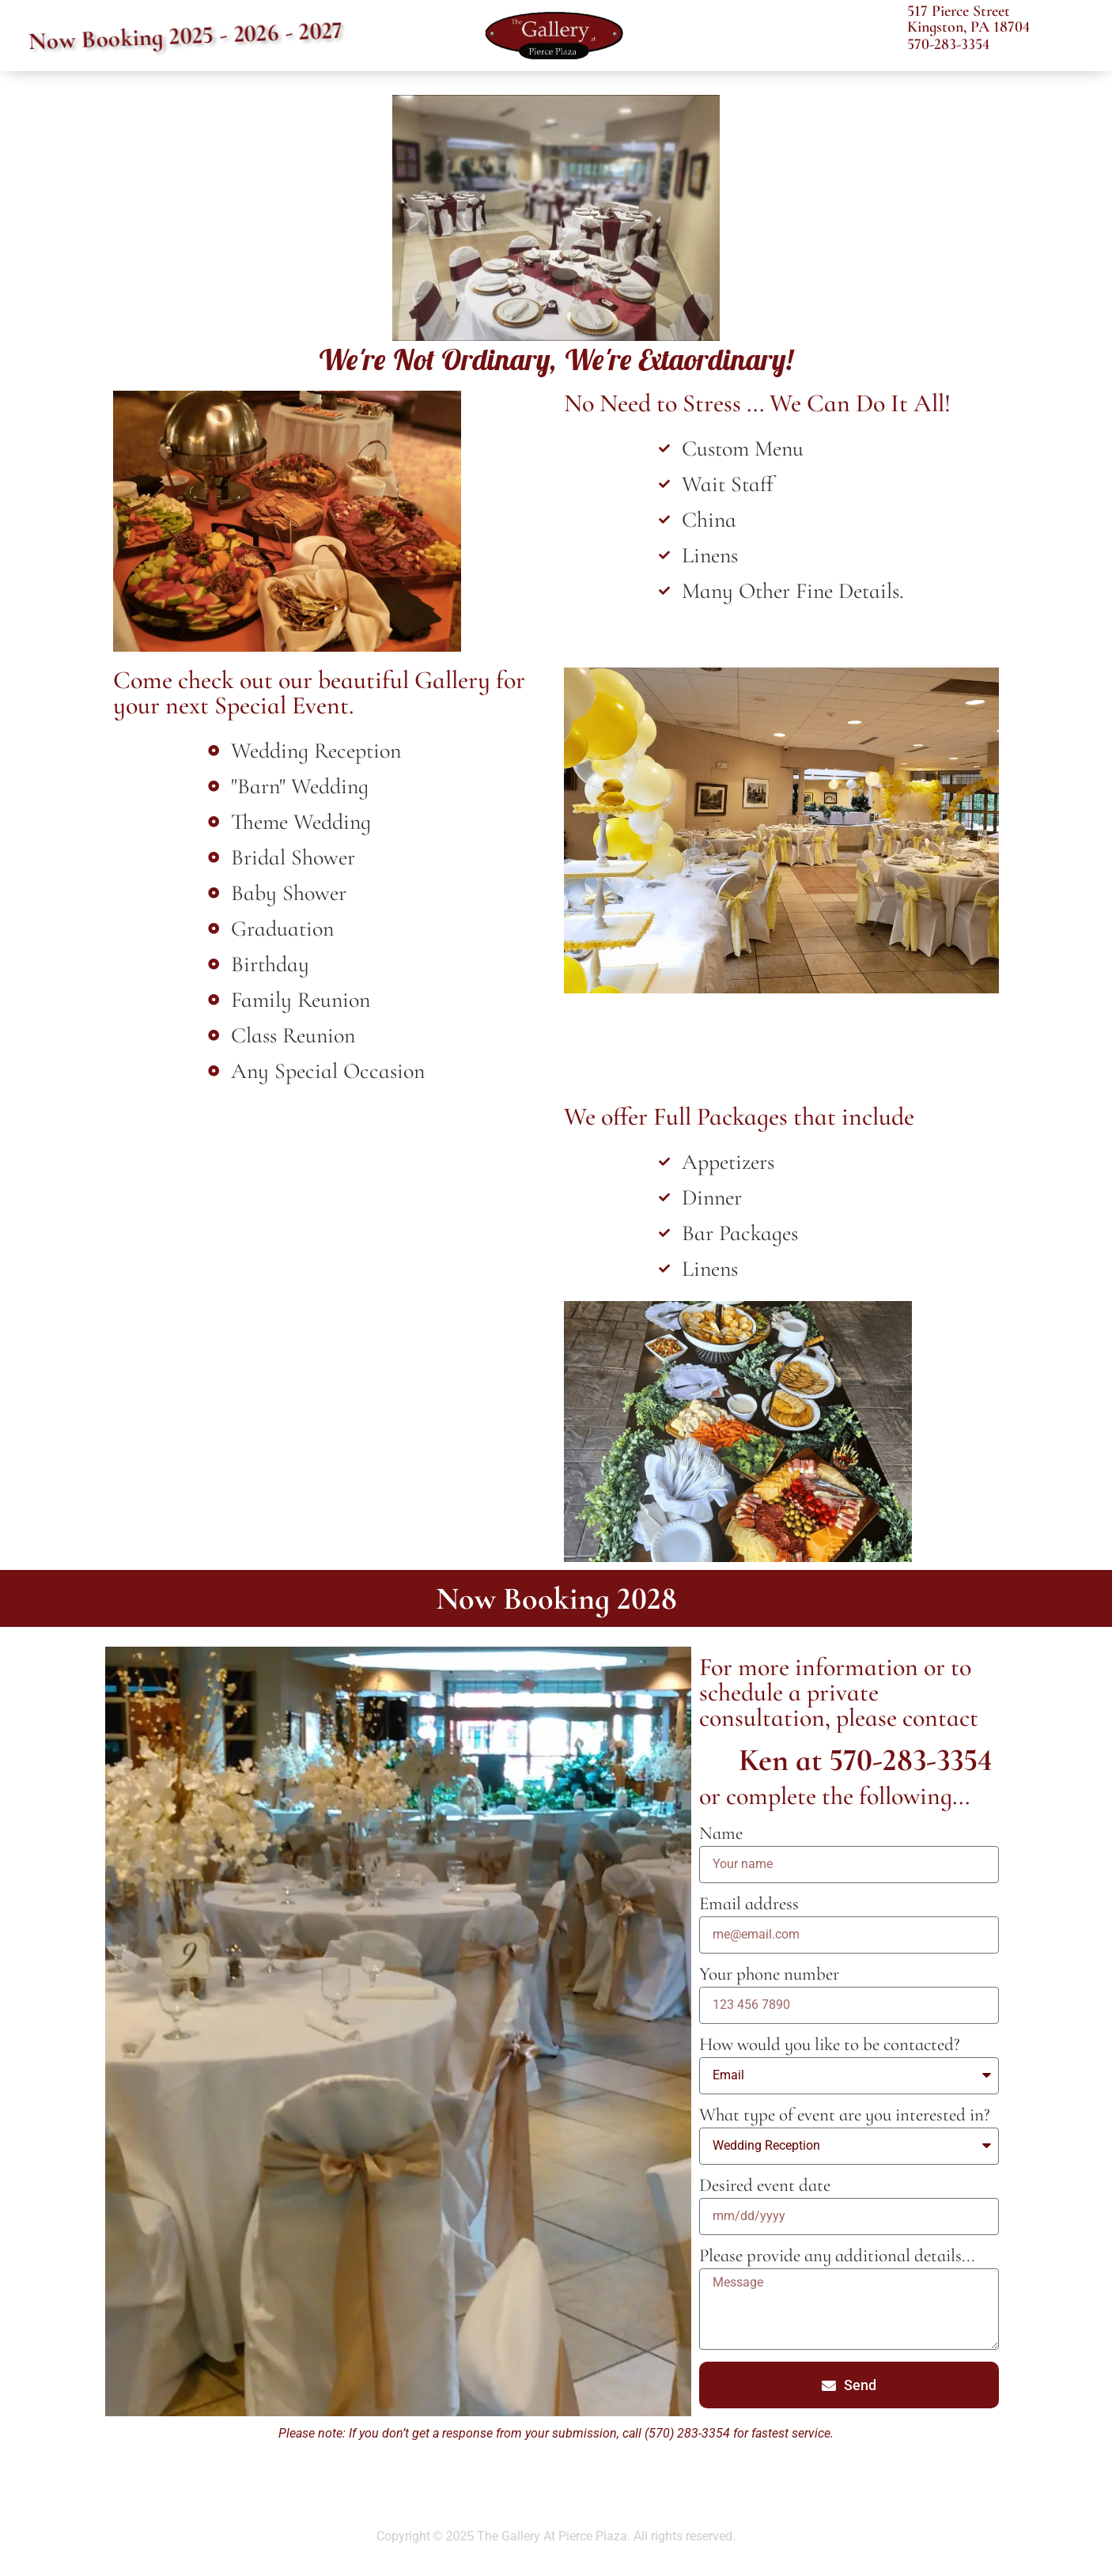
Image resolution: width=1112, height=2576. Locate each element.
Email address (749, 1905)
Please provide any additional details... (837, 2257)
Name (721, 1834)
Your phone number (769, 1975)
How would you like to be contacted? (829, 2046)
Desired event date (764, 2186)
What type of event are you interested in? (844, 2116)
